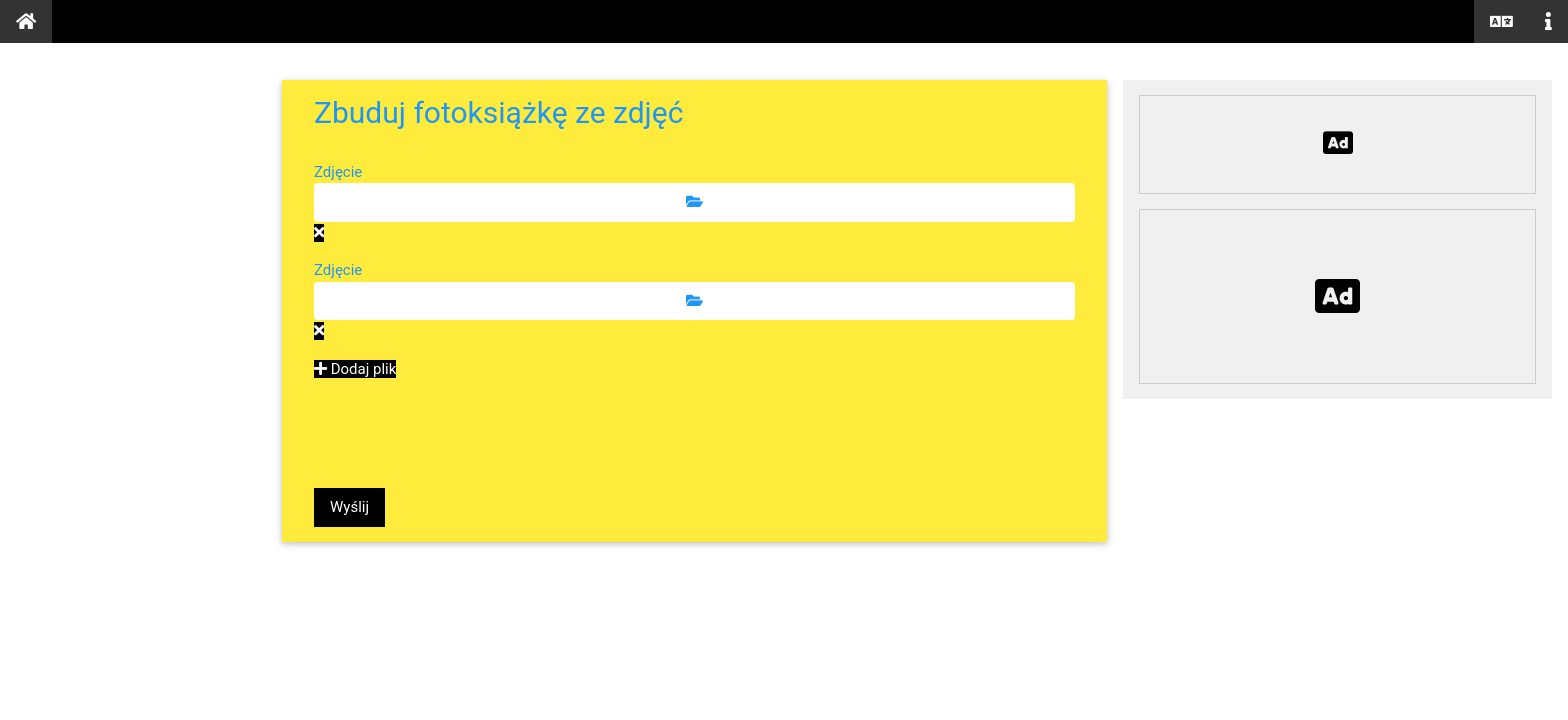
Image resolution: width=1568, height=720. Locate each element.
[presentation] (466, 434)
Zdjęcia (62, 187)
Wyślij (349, 507)
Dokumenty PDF (109, 135)
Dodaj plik (355, 369)
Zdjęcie (338, 172)
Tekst (52, 239)
